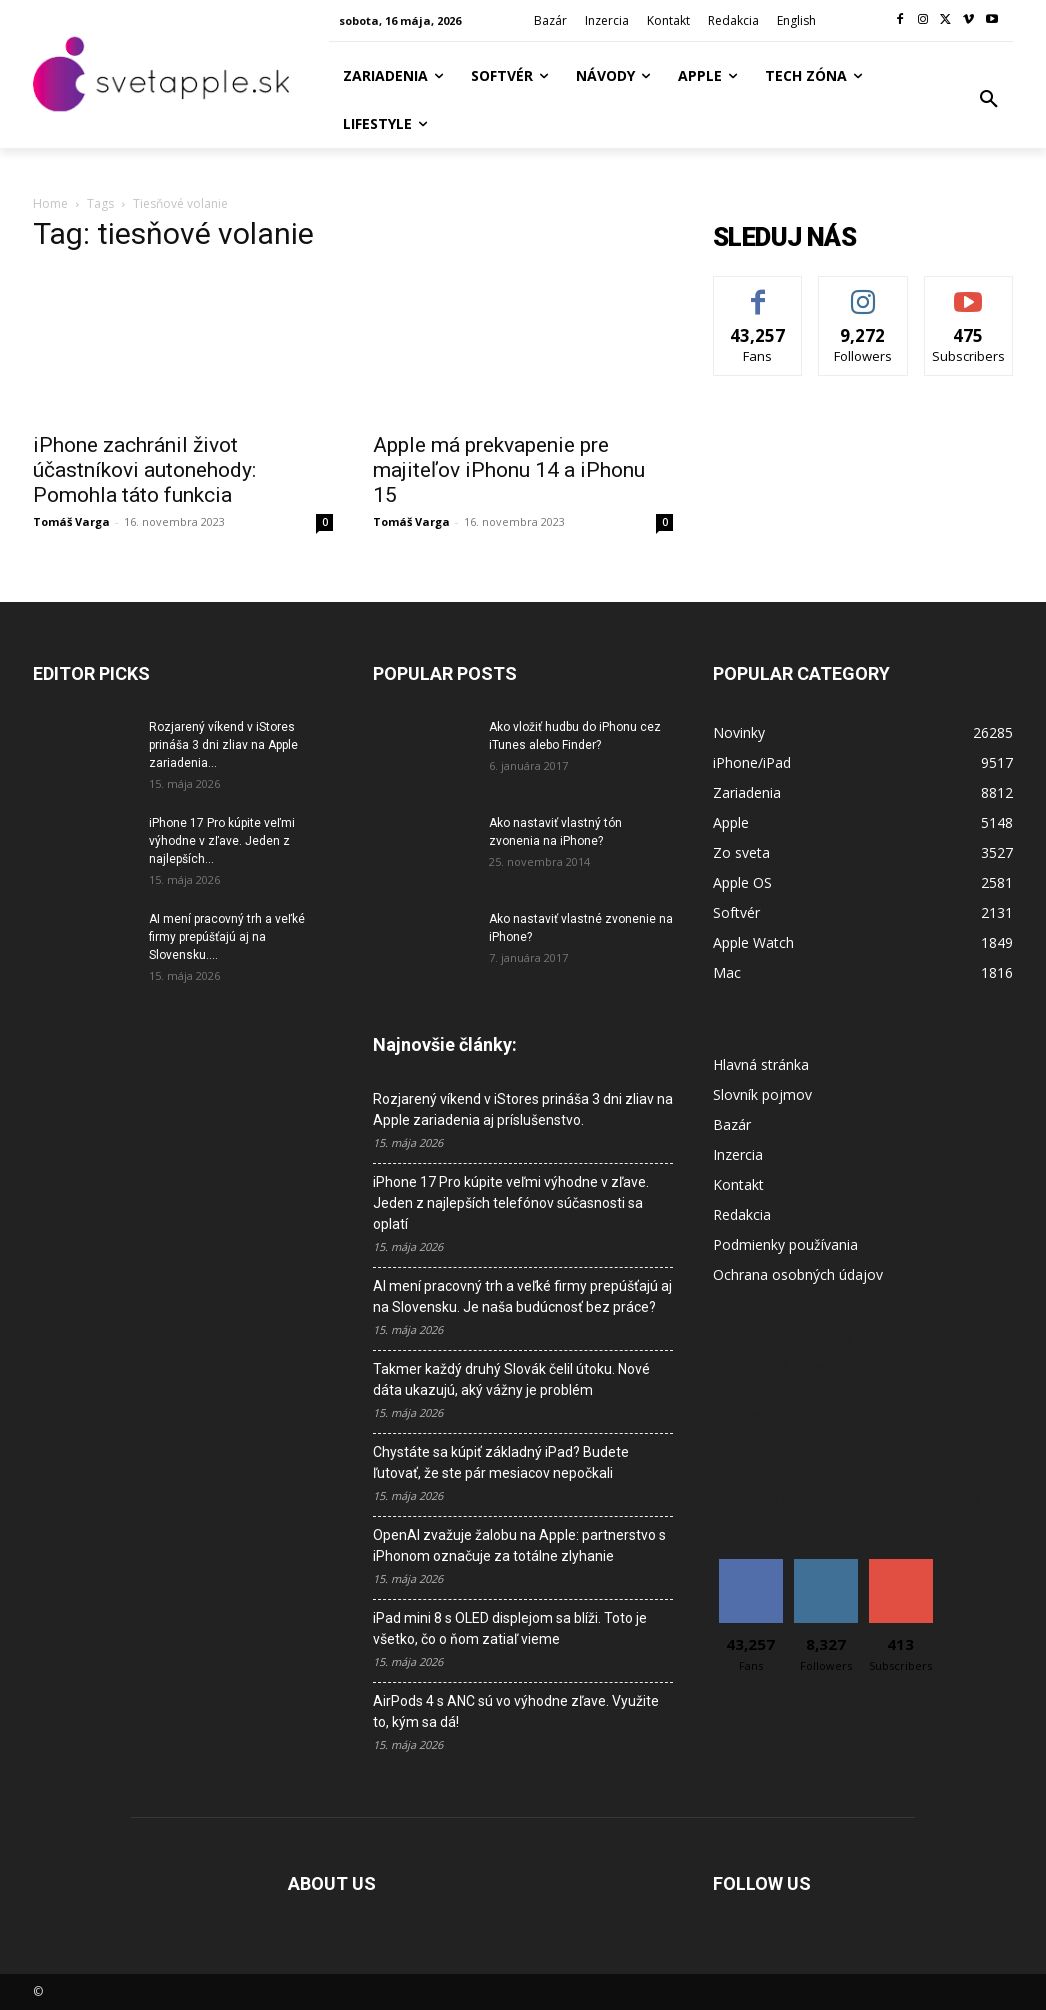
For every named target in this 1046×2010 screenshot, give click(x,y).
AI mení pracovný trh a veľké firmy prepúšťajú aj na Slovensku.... (227, 937)
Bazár (732, 1124)
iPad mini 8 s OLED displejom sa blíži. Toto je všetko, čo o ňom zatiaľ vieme (510, 1628)
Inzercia (738, 1154)
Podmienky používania (785, 1244)
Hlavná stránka (761, 1064)
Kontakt (738, 1184)
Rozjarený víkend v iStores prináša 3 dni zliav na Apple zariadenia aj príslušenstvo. (523, 1109)
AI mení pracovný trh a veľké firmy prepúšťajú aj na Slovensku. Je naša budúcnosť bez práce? (522, 1296)
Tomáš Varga (71, 521)
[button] (989, 100)
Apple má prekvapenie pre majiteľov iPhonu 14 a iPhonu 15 (509, 470)
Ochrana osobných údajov (798, 1274)
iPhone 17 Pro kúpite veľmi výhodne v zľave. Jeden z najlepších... (222, 841)
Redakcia (742, 1214)
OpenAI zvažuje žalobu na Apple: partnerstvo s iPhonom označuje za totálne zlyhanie (519, 1545)
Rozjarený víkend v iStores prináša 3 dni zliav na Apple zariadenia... (223, 745)
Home (50, 203)
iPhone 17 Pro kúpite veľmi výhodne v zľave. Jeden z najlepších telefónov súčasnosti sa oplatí (511, 1203)
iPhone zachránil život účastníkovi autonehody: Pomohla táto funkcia (144, 470)
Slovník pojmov (762, 1094)
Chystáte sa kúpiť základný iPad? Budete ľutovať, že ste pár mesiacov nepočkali (501, 1462)
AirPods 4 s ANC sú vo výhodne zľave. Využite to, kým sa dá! (516, 1711)
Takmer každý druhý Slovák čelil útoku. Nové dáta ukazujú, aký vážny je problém (511, 1379)
